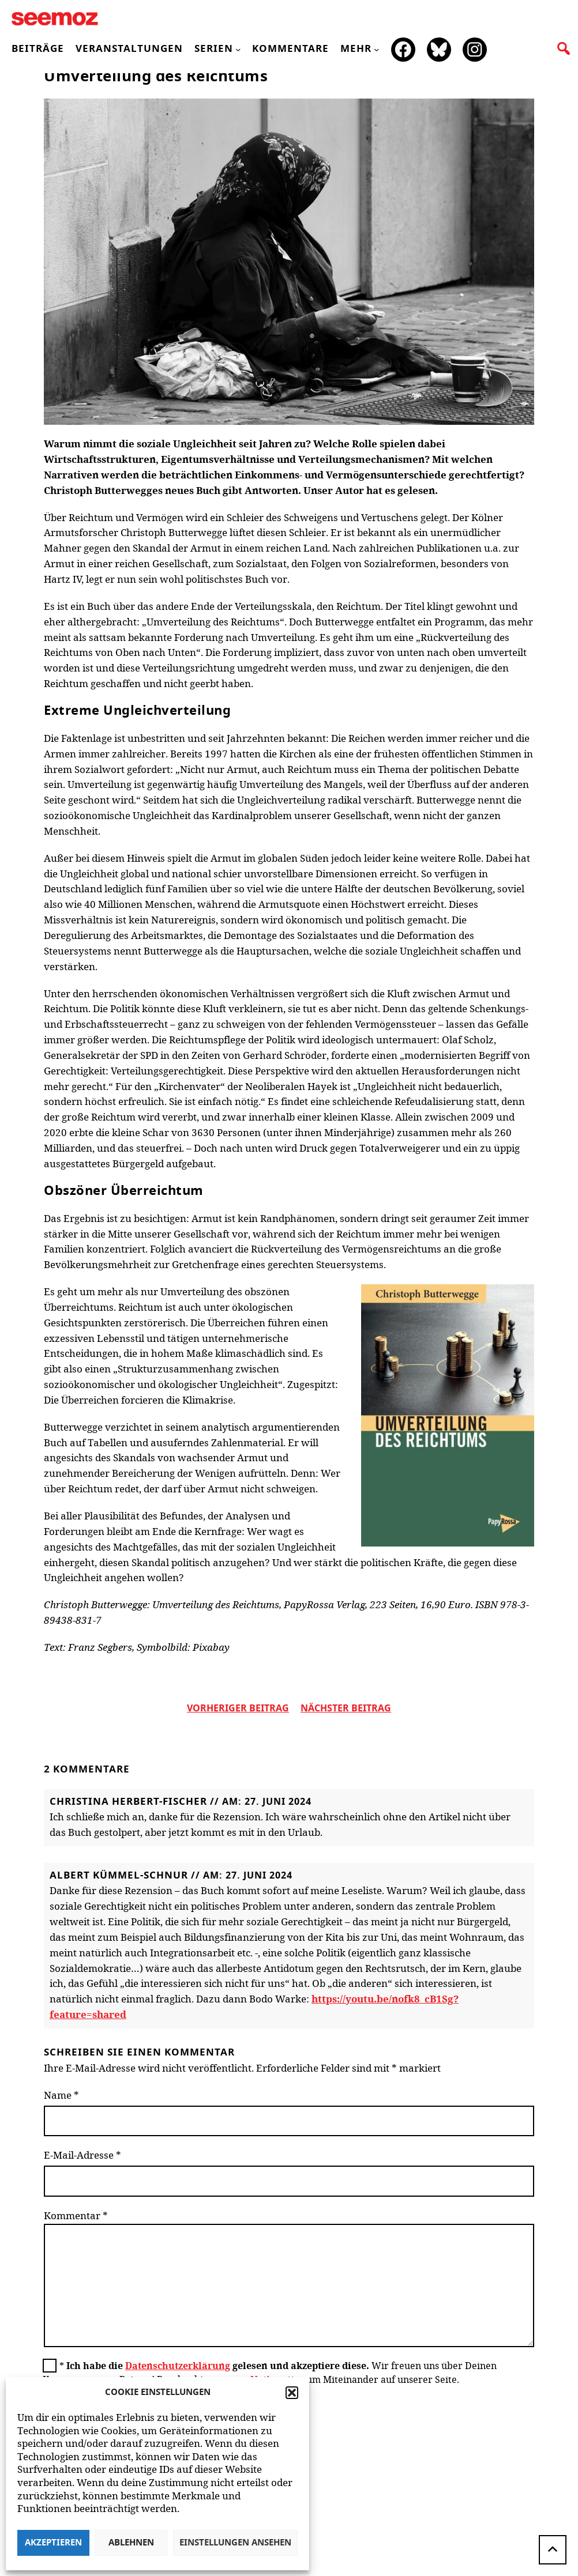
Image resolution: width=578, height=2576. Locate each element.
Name (61, 2095)
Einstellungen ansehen (235, 2543)
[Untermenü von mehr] (376, 49)
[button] (292, 2392)
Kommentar (76, 2215)
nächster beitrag (346, 1708)
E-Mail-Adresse (82, 2155)
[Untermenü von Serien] (238, 49)
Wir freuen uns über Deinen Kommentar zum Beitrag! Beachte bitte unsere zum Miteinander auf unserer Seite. (270, 2372)
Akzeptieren (53, 2543)
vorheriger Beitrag (238, 1708)
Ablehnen (131, 2543)
